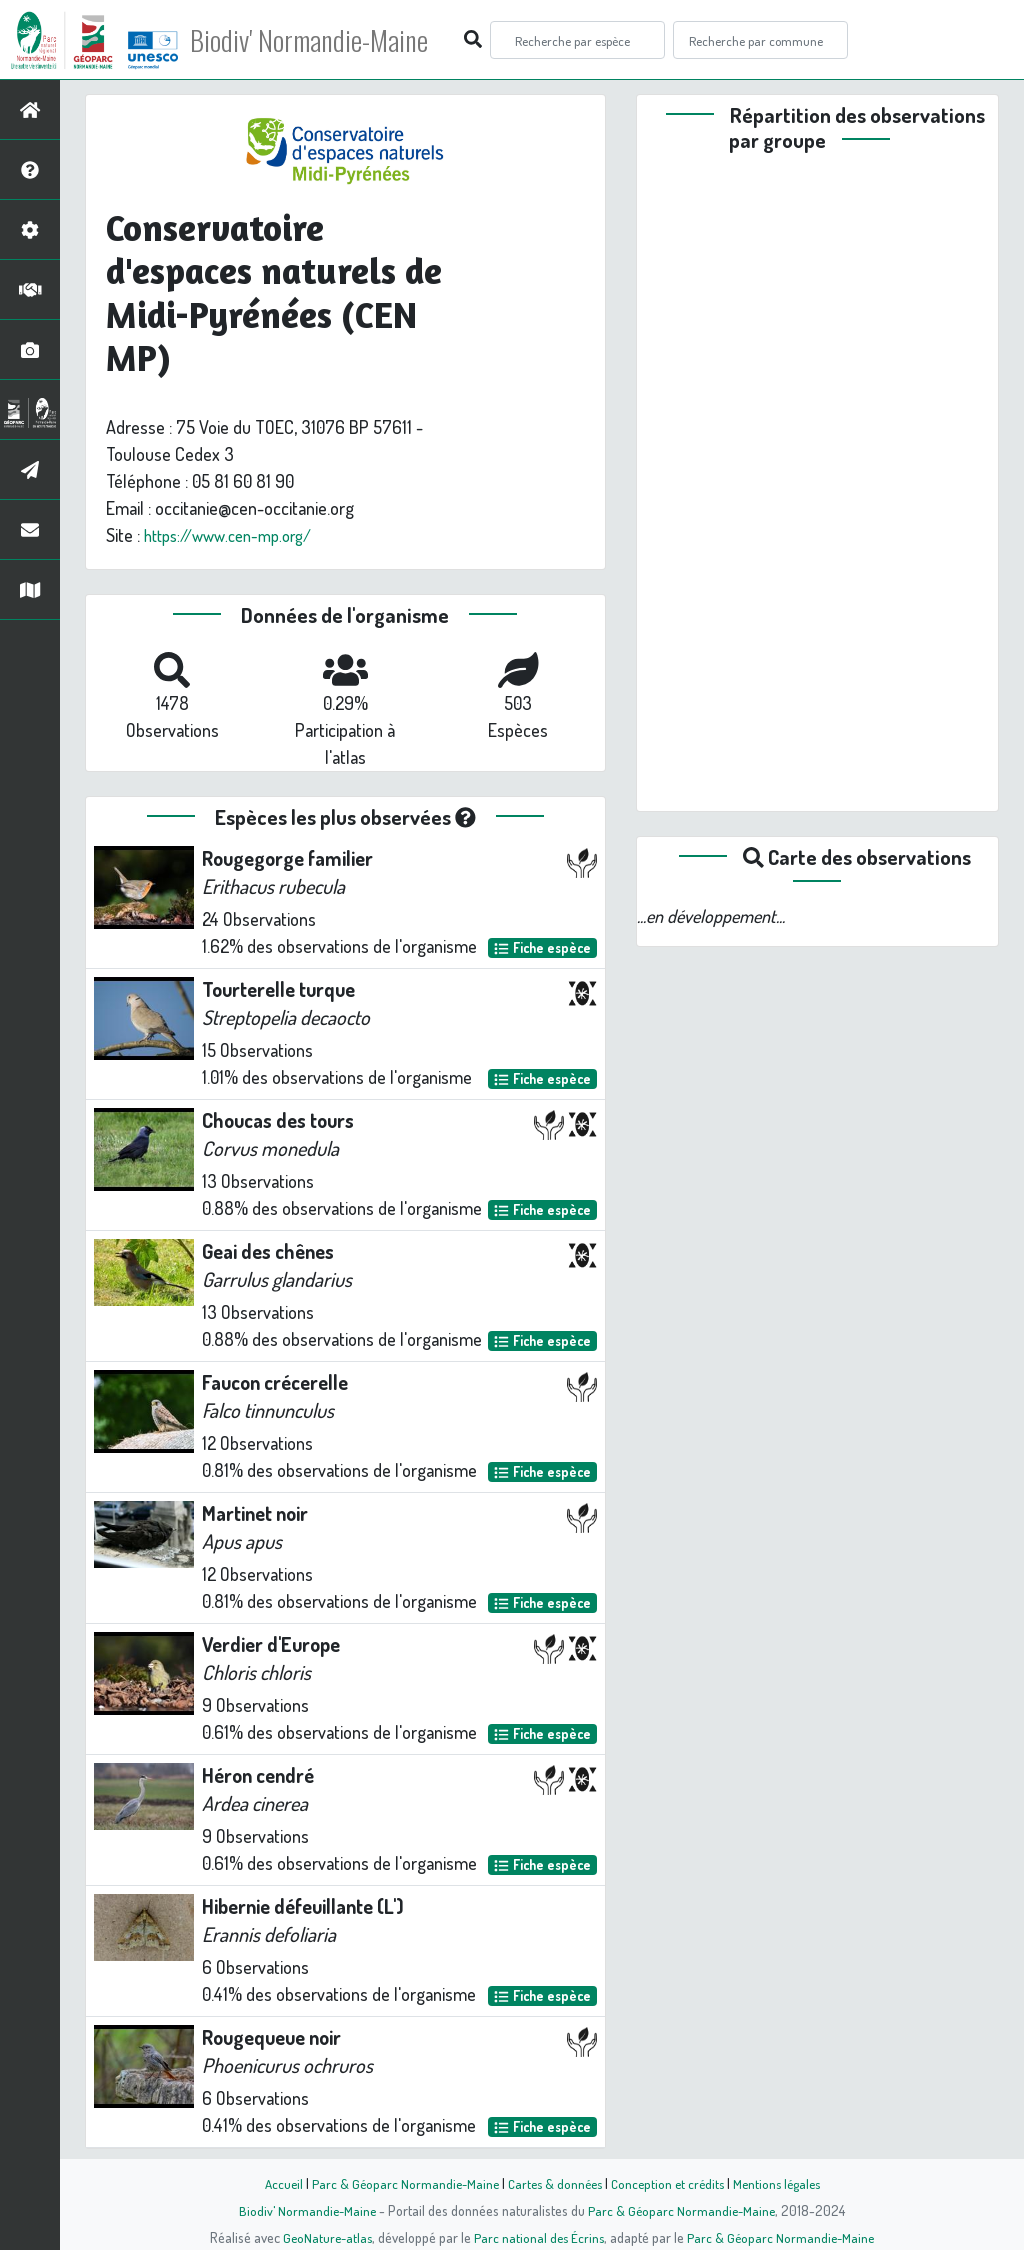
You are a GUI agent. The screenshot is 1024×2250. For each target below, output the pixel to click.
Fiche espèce (542, 947)
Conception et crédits (669, 2183)
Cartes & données (552, 2183)
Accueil (273, 2183)
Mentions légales (784, 2183)
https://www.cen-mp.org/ (236, 535)
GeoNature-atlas (323, 2237)
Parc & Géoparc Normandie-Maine (398, 2183)
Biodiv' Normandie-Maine (328, 40)
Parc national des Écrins (539, 2237)
